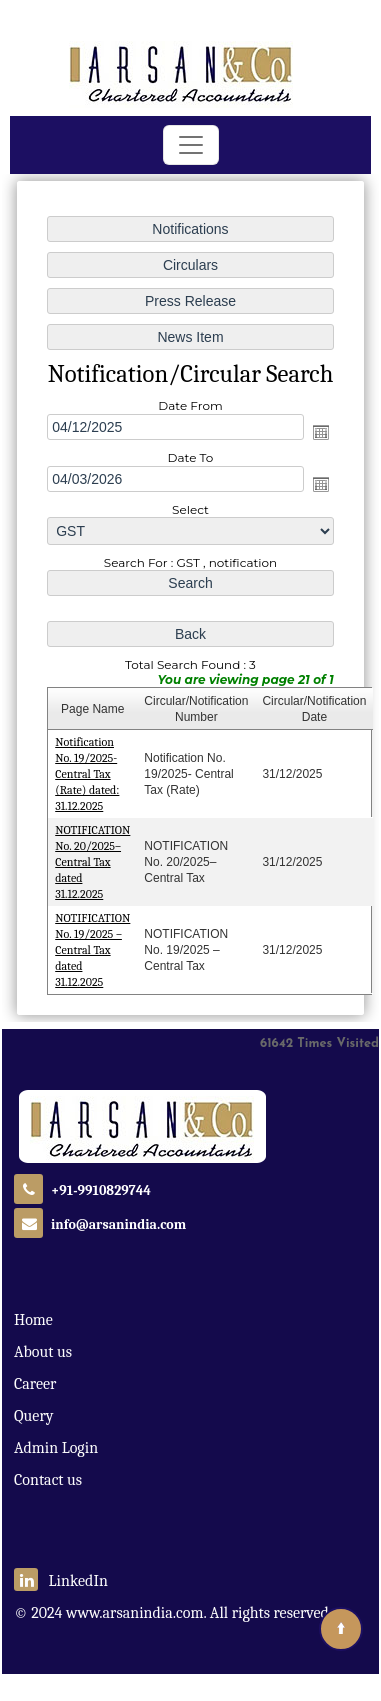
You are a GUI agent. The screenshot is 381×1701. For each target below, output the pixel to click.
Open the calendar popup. (320, 433)
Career (35, 1384)
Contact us (48, 1480)
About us (43, 1352)
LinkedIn (61, 1581)
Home (33, 1320)
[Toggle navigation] (191, 145)
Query (33, 1416)
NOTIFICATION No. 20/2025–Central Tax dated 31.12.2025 (93, 859)
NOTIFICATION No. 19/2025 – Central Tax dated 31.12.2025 (93, 947)
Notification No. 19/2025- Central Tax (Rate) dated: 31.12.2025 (88, 772)
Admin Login (56, 1448)
